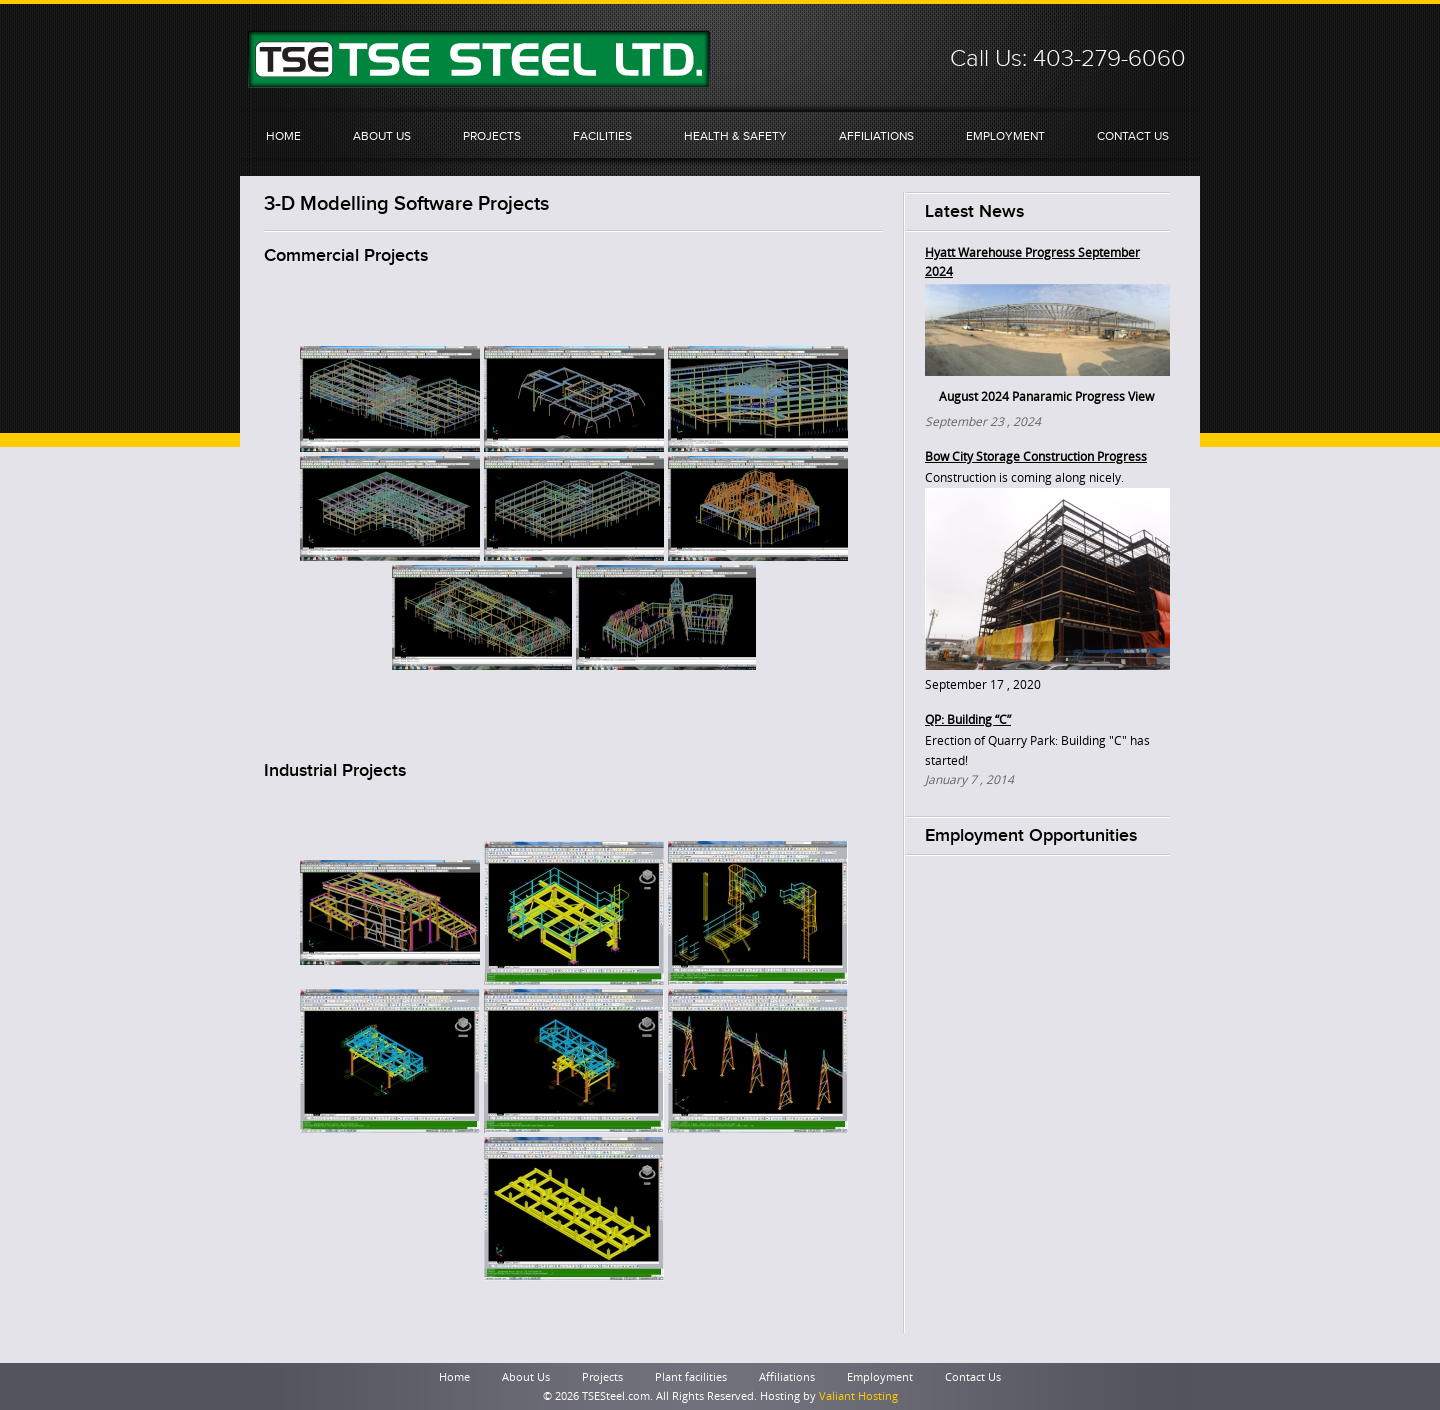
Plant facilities (691, 1377)
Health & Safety (735, 136)
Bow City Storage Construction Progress (1036, 457)
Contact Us (1133, 136)
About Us (382, 136)
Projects (492, 136)
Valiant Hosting (858, 1396)
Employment (1005, 136)
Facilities (602, 136)
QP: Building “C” (968, 720)
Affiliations (876, 136)
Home (283, 136)
